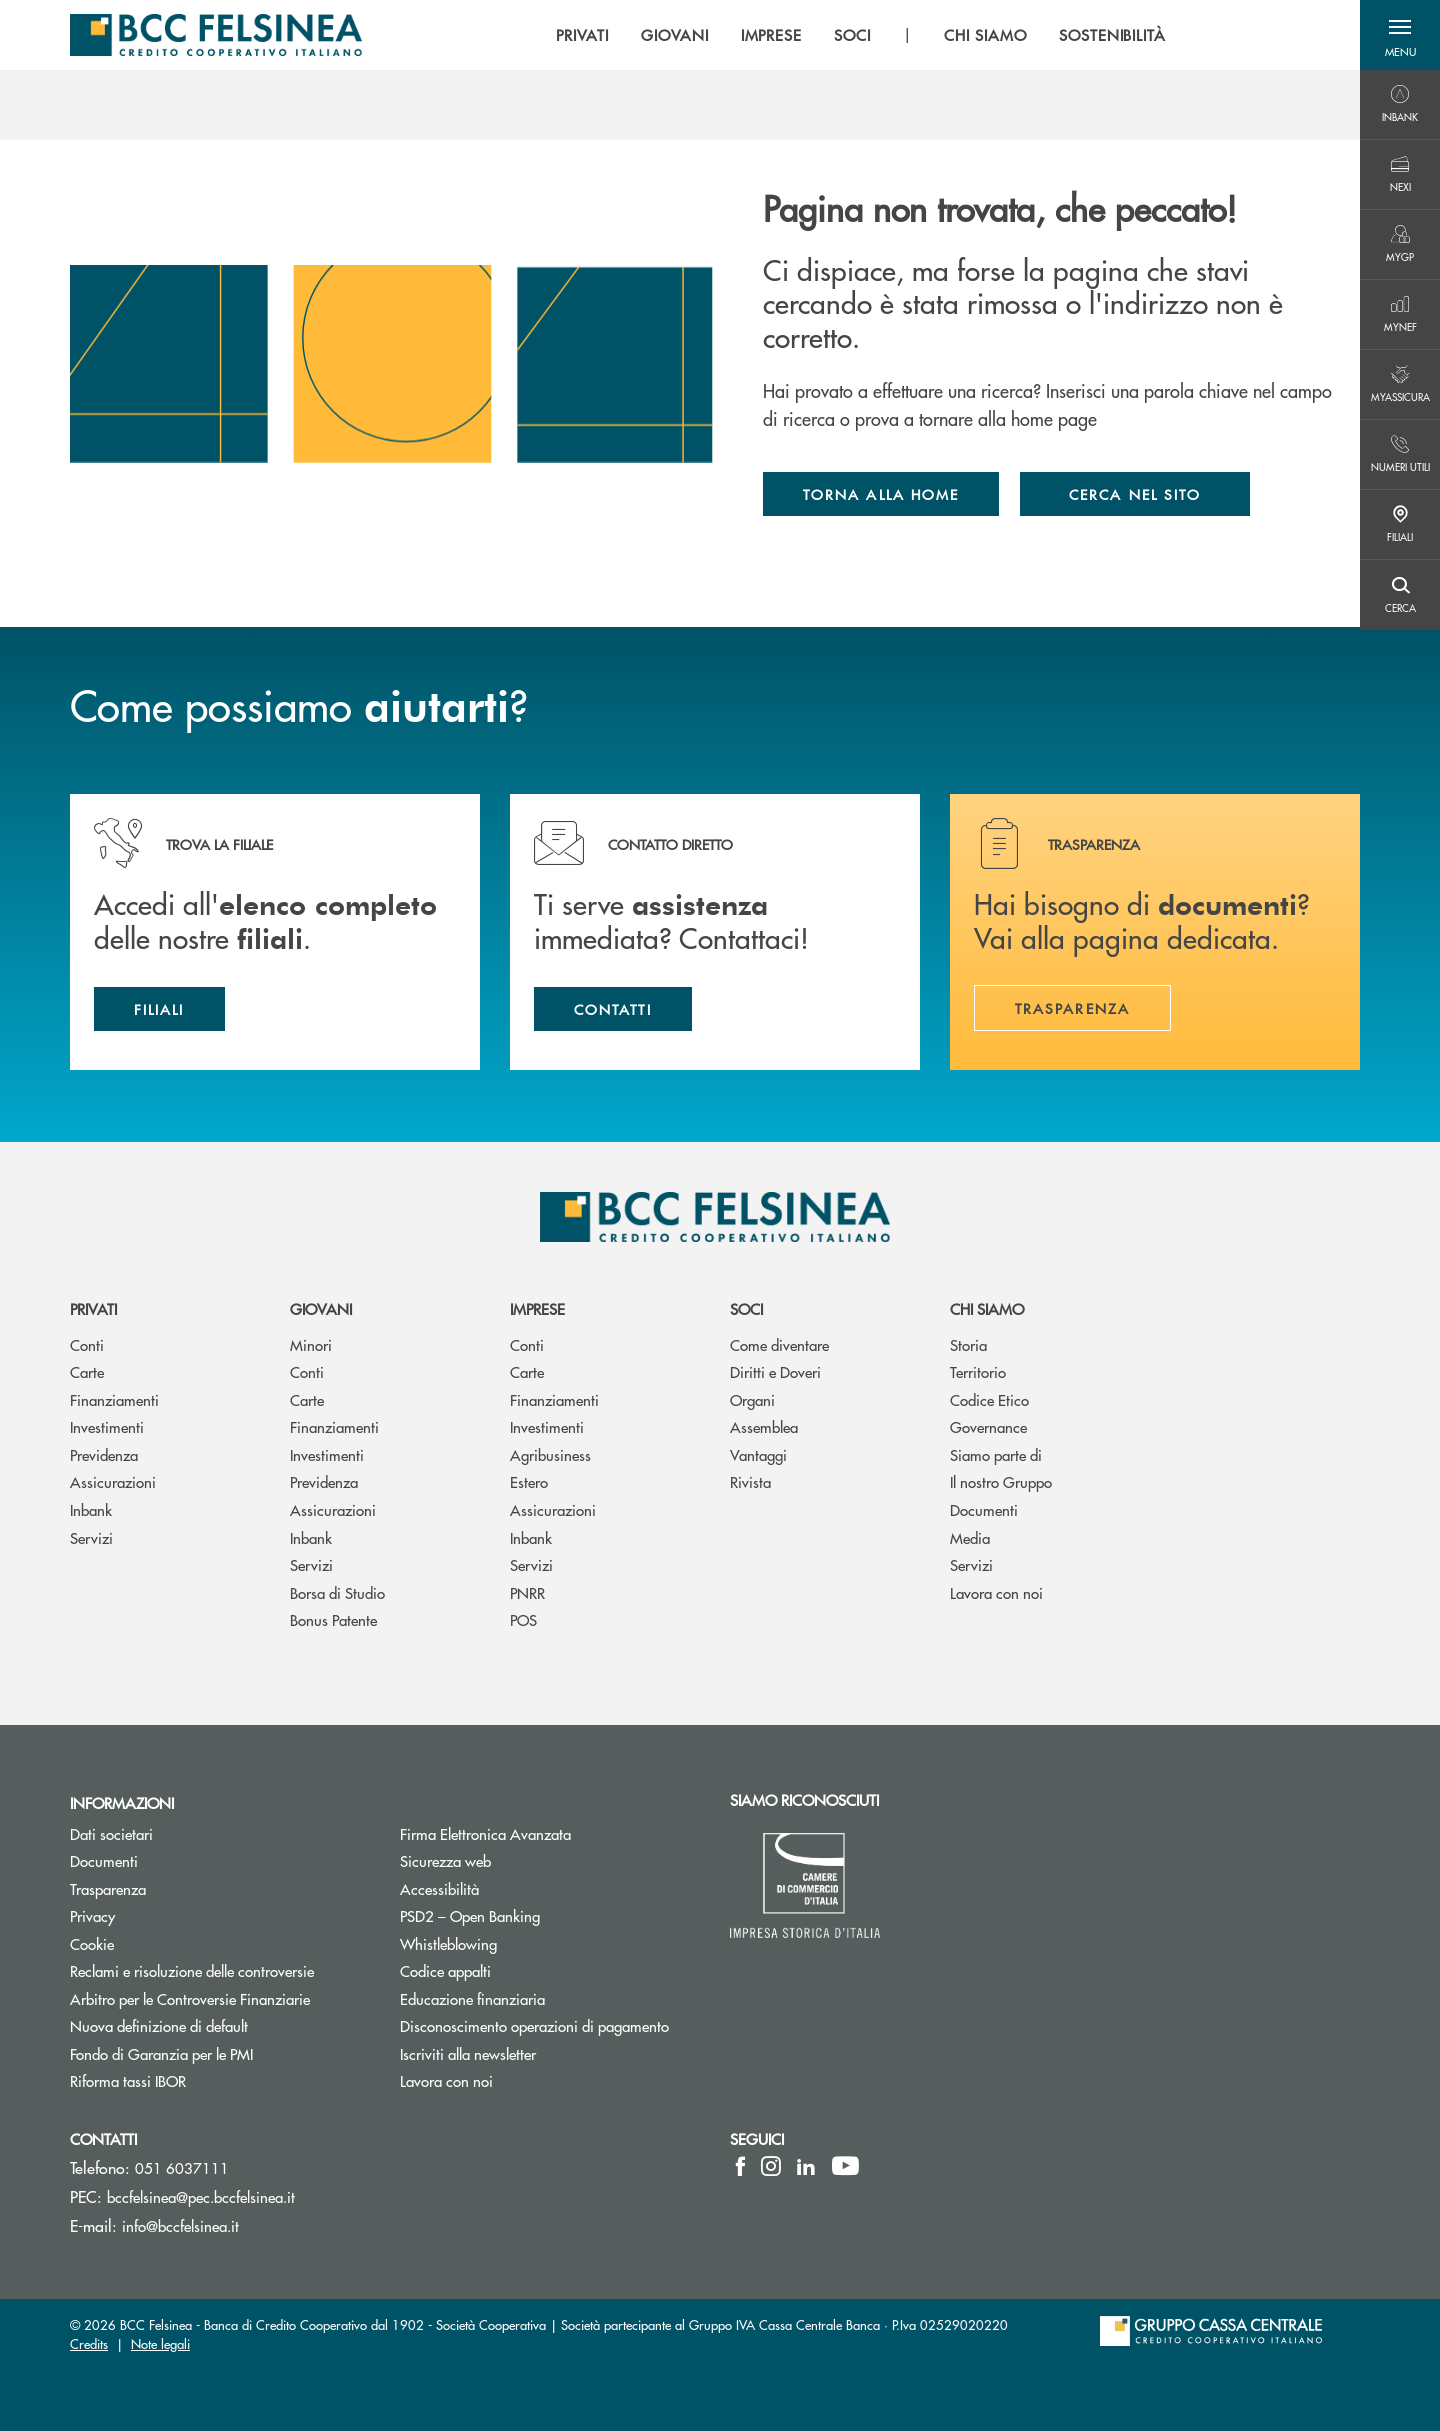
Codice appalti (445, 1970)
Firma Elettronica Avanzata (550, 1833)
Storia (968, 1344)
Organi (752, 1399)
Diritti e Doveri (775, 1371)
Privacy (168, 1915)
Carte (87, 1371)
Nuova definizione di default (159, 2025)
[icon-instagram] (771, 2166)
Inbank (91, 1509)
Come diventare (779, 1344)
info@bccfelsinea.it (180, 2225)
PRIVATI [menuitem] (582, 35)
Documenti (984, 1509)
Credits (89, 2343)
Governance (988, 1426)
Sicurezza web (445, 1860)
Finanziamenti (114, 1399)
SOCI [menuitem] (852, 35)
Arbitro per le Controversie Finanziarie (220, 1998)
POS (523, 1619)
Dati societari (187, 1833)
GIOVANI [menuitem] (675, 35)
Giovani (321, 1308)
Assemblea (764, 1426)
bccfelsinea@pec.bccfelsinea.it (201, 2196)
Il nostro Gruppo (1001, 1481)
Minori (311, 1344)
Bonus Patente (333, 1619)
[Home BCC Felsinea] (216, 35)
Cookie (167, 1943)
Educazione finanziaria (472, 1998)
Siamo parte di (996, 1454)
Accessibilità (439, 1888)
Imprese (537, 1308)
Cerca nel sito (1135, 494)
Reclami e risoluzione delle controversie (220, 1970)
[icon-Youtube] (845, 2166)
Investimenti (107, 1426)
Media (970, 1537)
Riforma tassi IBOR (203, 2080)
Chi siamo (987, 1308)
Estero (529, 1481)
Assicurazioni (113, 1481)
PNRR (527, 1592)
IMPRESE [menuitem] (772, 35)
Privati (93, 1308)
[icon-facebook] (740, 2166)
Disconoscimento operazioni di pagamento (534, 2025)
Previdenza (104, 1454)
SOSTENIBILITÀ (1112, 35)
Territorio (978, 1371)
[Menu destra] (1400, 105)
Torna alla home (881, 494)
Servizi (91, 1537)
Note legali (160, 2343)
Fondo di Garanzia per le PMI (220, 2053)
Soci (746, 1308)
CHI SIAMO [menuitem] (985, 35)
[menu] (861, 35)
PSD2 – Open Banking (545, 1915)
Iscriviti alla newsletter (543, 2053)
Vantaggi (758, 1454)
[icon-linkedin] (806, 2166)
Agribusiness (550, 1454)
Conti (87, 1344)
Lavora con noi (996, 1592)
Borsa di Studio (337, 1592)
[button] (1400, 35)
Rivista (750, 1481)
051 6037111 (182, 2167)
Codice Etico (989, 1399)
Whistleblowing (448, 1943)
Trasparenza (108, 1888)
